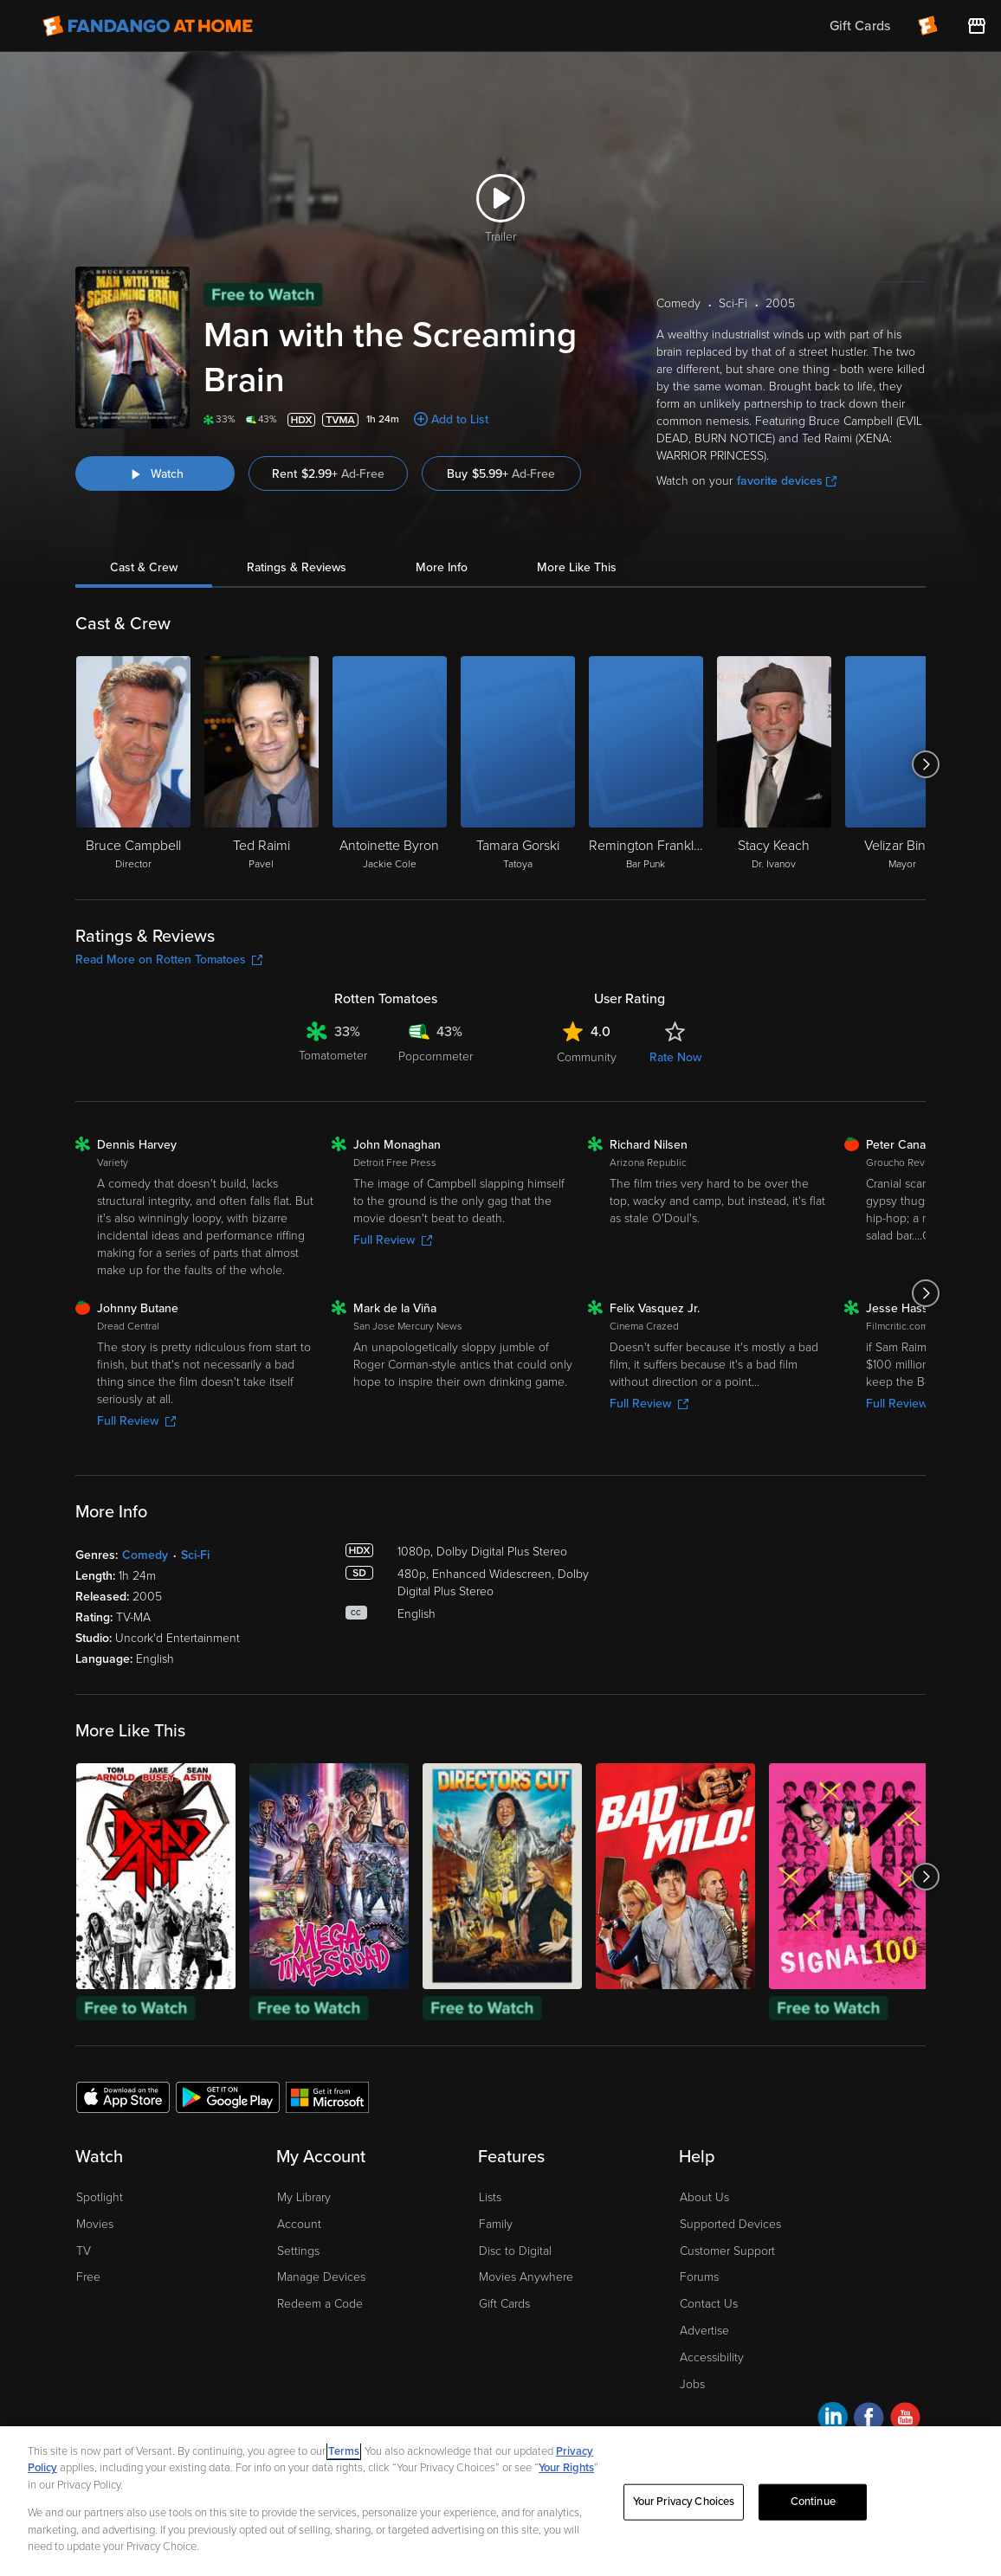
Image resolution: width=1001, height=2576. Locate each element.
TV (83, 2251)
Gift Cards (504, 2303)
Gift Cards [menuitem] (860, 26)
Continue (813, 2501)
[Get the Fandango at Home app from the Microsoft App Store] (327, 2096)
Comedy (145, 1555)
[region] (500, 2501)
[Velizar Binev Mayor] (902, 764)
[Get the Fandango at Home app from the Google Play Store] (228, 2096)
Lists (490, 2197)
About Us (704, 2197)
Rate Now (675, 1057)
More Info (442, 567)
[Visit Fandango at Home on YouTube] (905, 2419)
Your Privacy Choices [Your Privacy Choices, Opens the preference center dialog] (684, 2501)
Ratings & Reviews (296, 567)
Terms (343, 2451)
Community (587, 1057)
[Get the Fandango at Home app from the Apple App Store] (123, 2096)
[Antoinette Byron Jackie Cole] (390, 764)
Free (88, 2277)
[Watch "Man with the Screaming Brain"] (155, 473)
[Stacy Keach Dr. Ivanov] (774, 764)
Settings (298, 2251)
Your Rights (566, 2468)
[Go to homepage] (148, 26)
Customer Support (727, 2251)
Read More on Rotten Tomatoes (168, 959)
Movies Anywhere (526, 2277)
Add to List (459, 419)
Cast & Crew (144, 567)
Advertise (704, 2330)
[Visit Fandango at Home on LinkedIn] (833, 2419)
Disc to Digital (515, 2251)
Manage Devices (321, 2277)
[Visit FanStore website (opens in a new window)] (976, 26)
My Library (304, 2197)
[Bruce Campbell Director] (133, 764)
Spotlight (99, 2197)
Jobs (692, 2384)
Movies (94, 2224)
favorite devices (786, 480)
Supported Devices (730, 2224)
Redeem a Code (320, 2303)
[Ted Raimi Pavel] (261, 764)
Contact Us (709, 2303)
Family (496, 2224)
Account (299, 2224)
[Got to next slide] (925, 764)
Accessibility (712, 2357)
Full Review (392, 1240)
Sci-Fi (195, 1555)
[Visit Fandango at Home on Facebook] (869, 2419)
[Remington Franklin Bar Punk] (646, 764)
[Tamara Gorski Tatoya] (518, 764)
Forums (699, 2277)
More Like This (577, 567)
